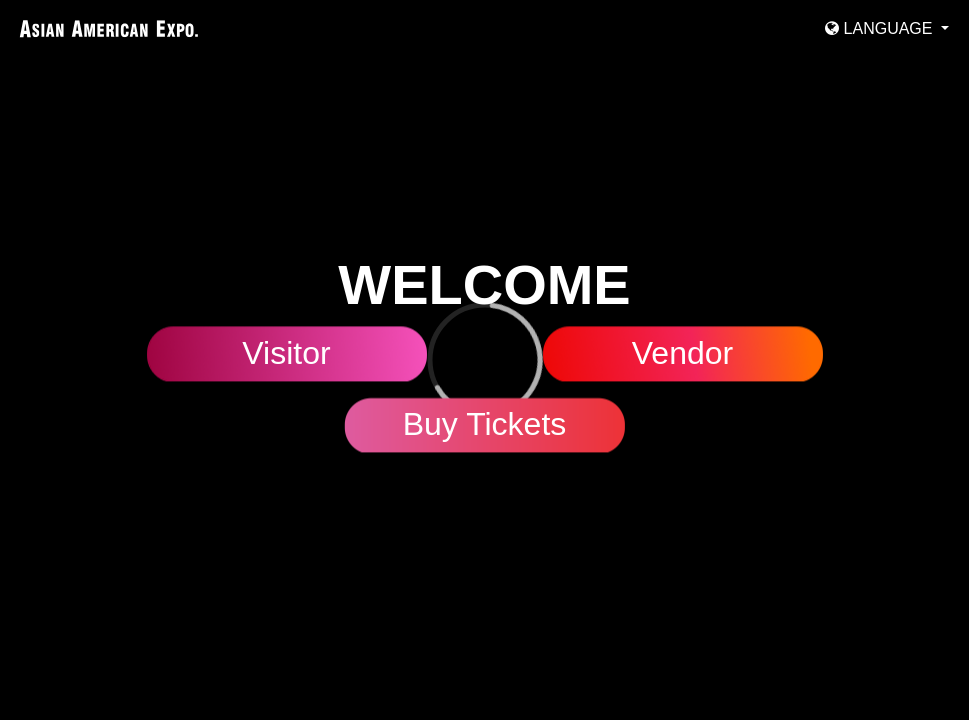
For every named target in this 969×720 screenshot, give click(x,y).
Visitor (286, 354)
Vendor (682, 354)
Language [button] (881, 28)
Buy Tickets (485, 425)
